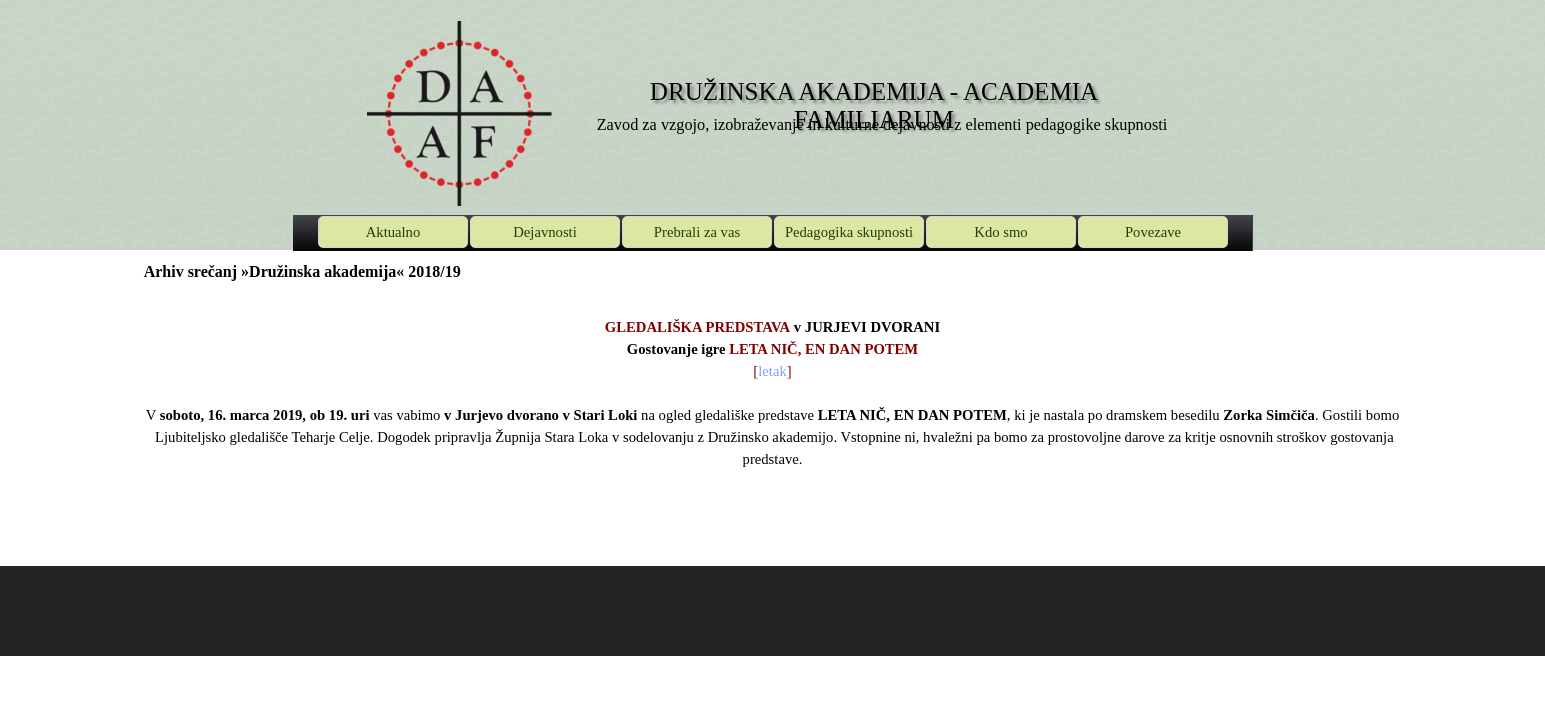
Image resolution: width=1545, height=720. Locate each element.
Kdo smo (1000, 232)
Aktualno (393, 232)
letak (772, 371)
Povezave (1153, 232)
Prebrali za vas (697, 232)
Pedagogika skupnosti (849, 232)
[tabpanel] (773, 404)
